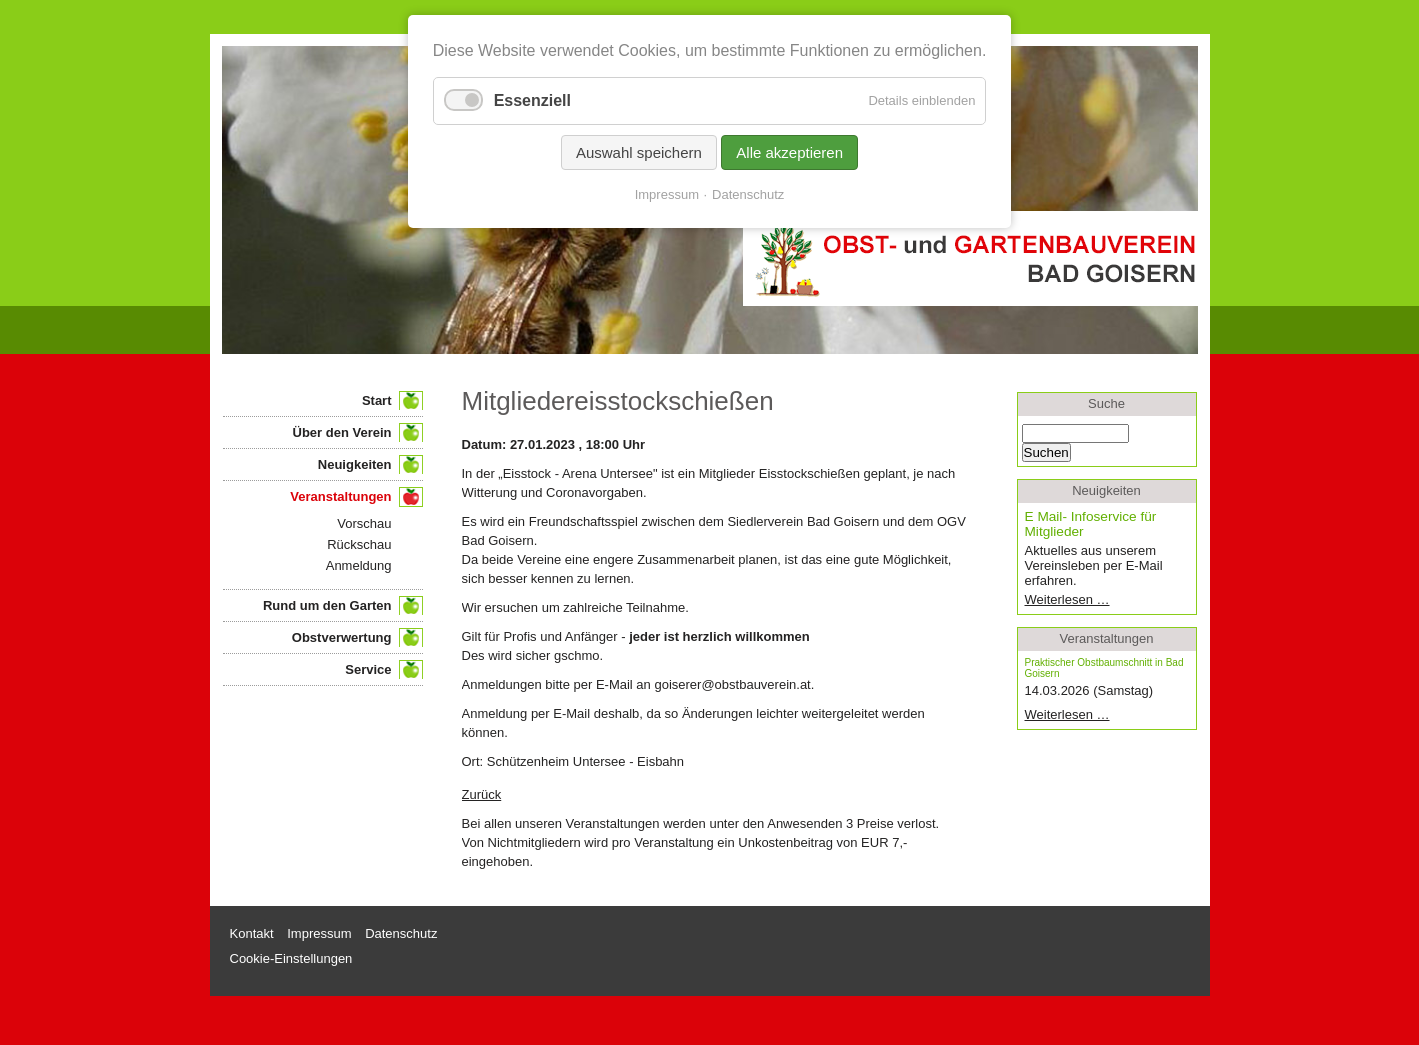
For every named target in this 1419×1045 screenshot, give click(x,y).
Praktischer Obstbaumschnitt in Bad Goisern (1104, 668)
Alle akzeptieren (789, 152)
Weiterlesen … (1098, 599)
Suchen (1046, 452)
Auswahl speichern (639, 152)
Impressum (667, 194)
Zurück (482, 794)
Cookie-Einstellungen (291, 958)
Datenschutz (748, 194)
